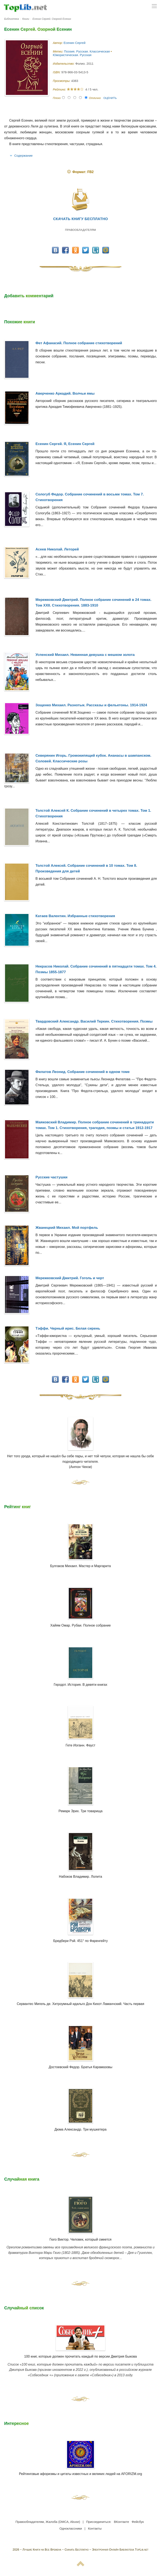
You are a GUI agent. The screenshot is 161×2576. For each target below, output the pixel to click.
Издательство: (64, 63)
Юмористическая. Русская (72, 55)
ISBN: (57, 72)
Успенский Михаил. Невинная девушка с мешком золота (85, 655)
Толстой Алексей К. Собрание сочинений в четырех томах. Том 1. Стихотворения (93, 813)
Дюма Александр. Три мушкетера (81, 2129)
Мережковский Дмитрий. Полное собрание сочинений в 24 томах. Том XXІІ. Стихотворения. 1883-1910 (94, 602)
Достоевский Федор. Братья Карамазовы (80, 2067)
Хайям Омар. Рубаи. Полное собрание (80, 1625)
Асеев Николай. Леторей (57, 549)
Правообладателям (80, 229)
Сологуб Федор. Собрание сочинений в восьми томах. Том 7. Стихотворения (90, 497)
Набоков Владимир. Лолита (80, 1876)
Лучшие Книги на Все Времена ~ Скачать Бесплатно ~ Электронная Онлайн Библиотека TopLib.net (85, 2549)
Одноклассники (71, 2528)
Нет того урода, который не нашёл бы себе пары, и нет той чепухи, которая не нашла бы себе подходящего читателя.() (80, 1461)
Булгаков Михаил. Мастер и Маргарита (80, 1566)
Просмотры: (62, 81)
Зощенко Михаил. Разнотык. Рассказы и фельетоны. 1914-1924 (91, 705)
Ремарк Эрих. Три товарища (80, 1811)
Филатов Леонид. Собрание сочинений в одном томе (83, 1072)
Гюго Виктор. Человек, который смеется (80, 2239)
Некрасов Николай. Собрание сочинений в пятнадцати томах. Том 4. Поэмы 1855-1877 (96, 969)
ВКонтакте (121, 2521)
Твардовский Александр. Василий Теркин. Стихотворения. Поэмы (94, 1021)
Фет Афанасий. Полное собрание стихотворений (79, 343)
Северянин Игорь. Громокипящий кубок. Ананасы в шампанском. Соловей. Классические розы (93, 758)
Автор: (58, 43)
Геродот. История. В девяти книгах (80, 1684)
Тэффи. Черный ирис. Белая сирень (68, 1328)
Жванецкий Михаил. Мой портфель (67, 1228)
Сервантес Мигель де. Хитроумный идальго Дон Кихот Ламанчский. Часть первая (80, 2004)
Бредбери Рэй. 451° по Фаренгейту (80, 1941)
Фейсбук (138, 2521)
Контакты (95, 2528)
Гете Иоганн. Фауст (80, 1745)
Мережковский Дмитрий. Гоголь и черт (70, 1278)
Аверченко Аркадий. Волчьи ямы (65, 393)
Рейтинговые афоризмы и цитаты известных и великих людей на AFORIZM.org (80, 2458)
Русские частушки (52, 1177)
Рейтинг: (60, 89)
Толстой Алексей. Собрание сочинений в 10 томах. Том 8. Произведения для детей (86, 868)
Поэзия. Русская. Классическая (87, 51)
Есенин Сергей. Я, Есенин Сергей (65, 444)
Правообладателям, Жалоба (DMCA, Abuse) (48, 2521)
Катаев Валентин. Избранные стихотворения (75, 916)
